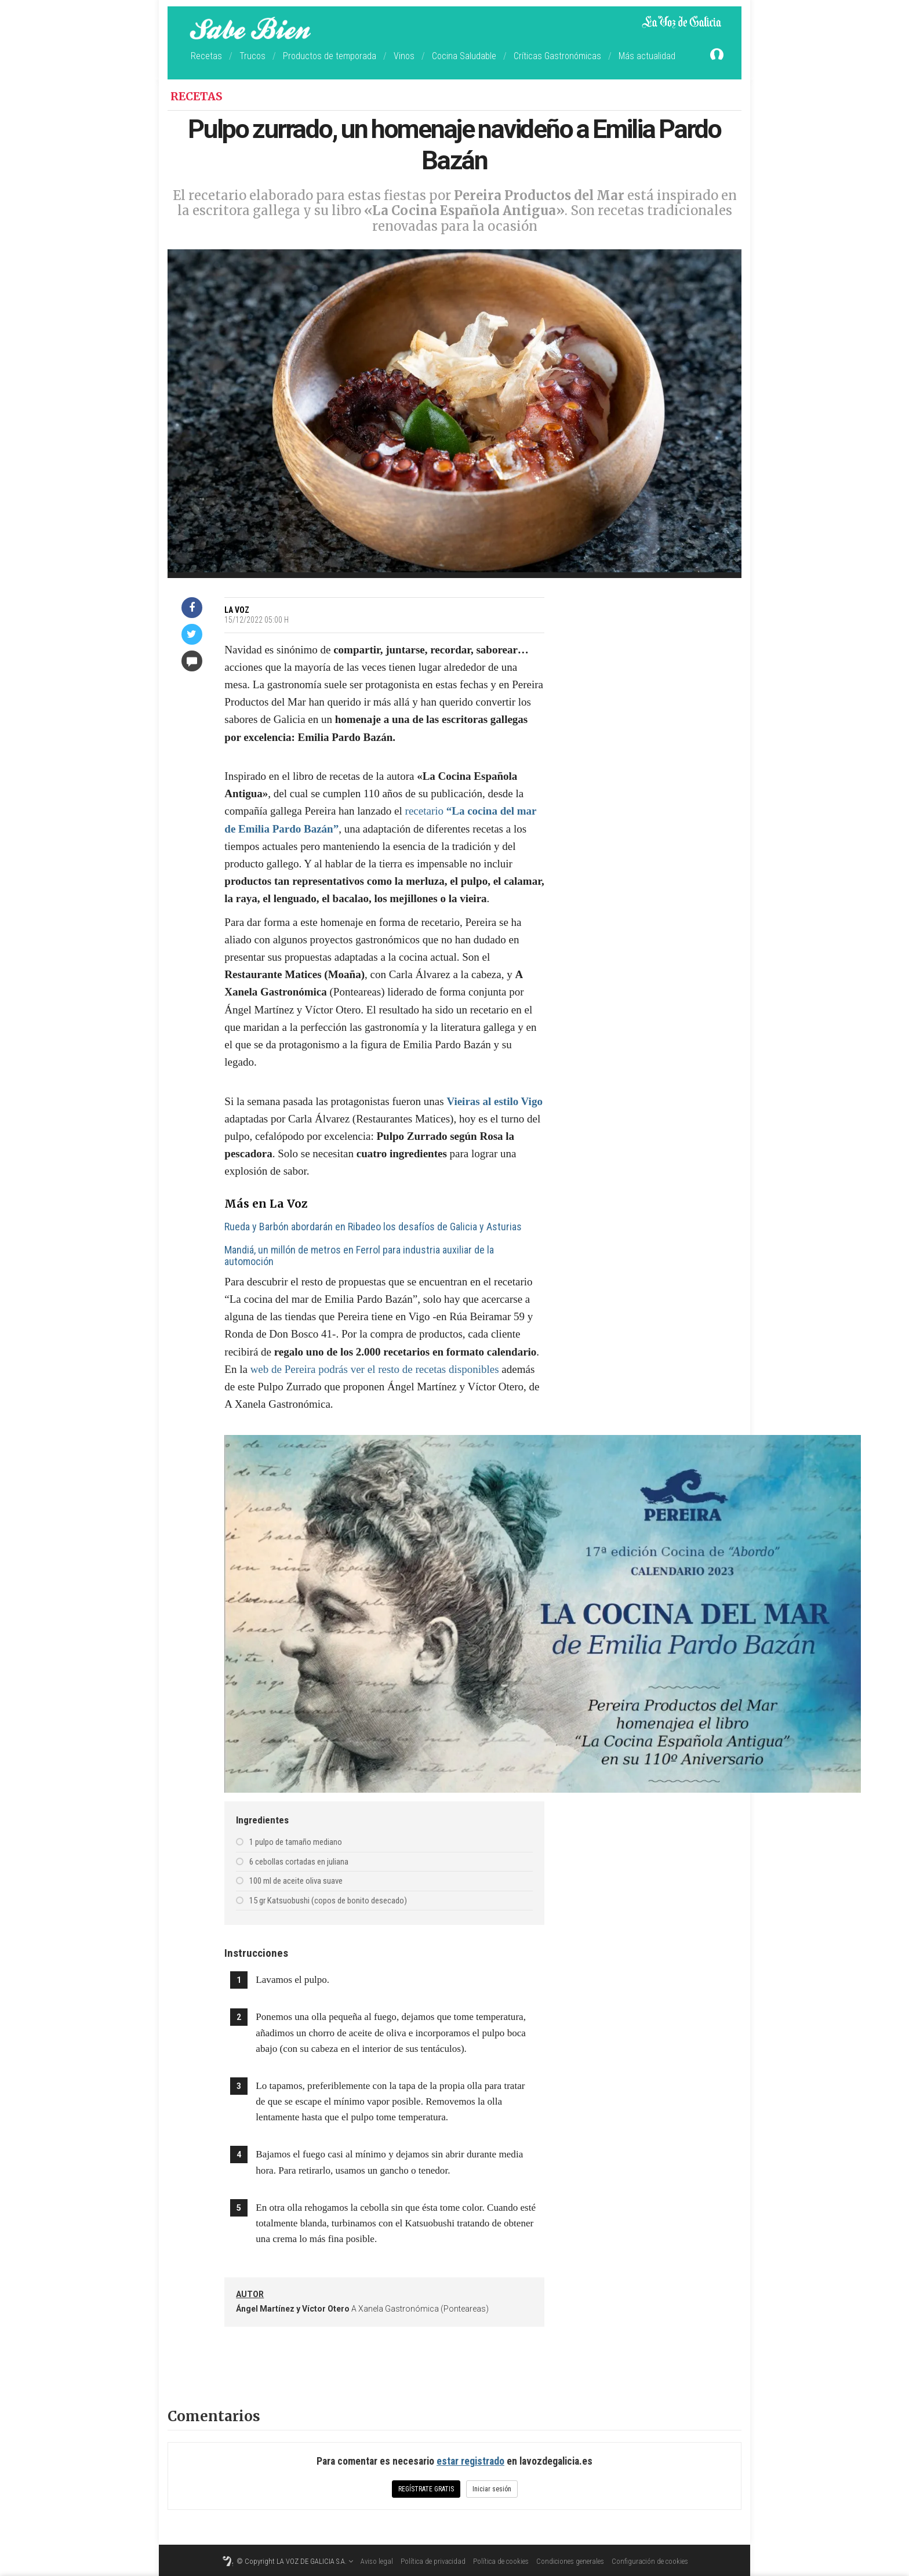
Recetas (206, 55)
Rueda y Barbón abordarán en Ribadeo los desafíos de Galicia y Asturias (373, 1226)
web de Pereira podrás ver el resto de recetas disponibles (374, 1369)
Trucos (252, 55)
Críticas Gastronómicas (557, 55)
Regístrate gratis (426, 2489)
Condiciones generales (570, 2561)
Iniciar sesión (491, 2489)
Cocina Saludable (464, 55)
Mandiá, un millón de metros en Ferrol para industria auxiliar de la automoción (359, 1255)
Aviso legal (377, 2561)
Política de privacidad (433, 2561)
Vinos (404, 55)
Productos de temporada (329, 55)
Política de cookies (501, 2561)
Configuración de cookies (650, 2561)
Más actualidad (647, 55)
